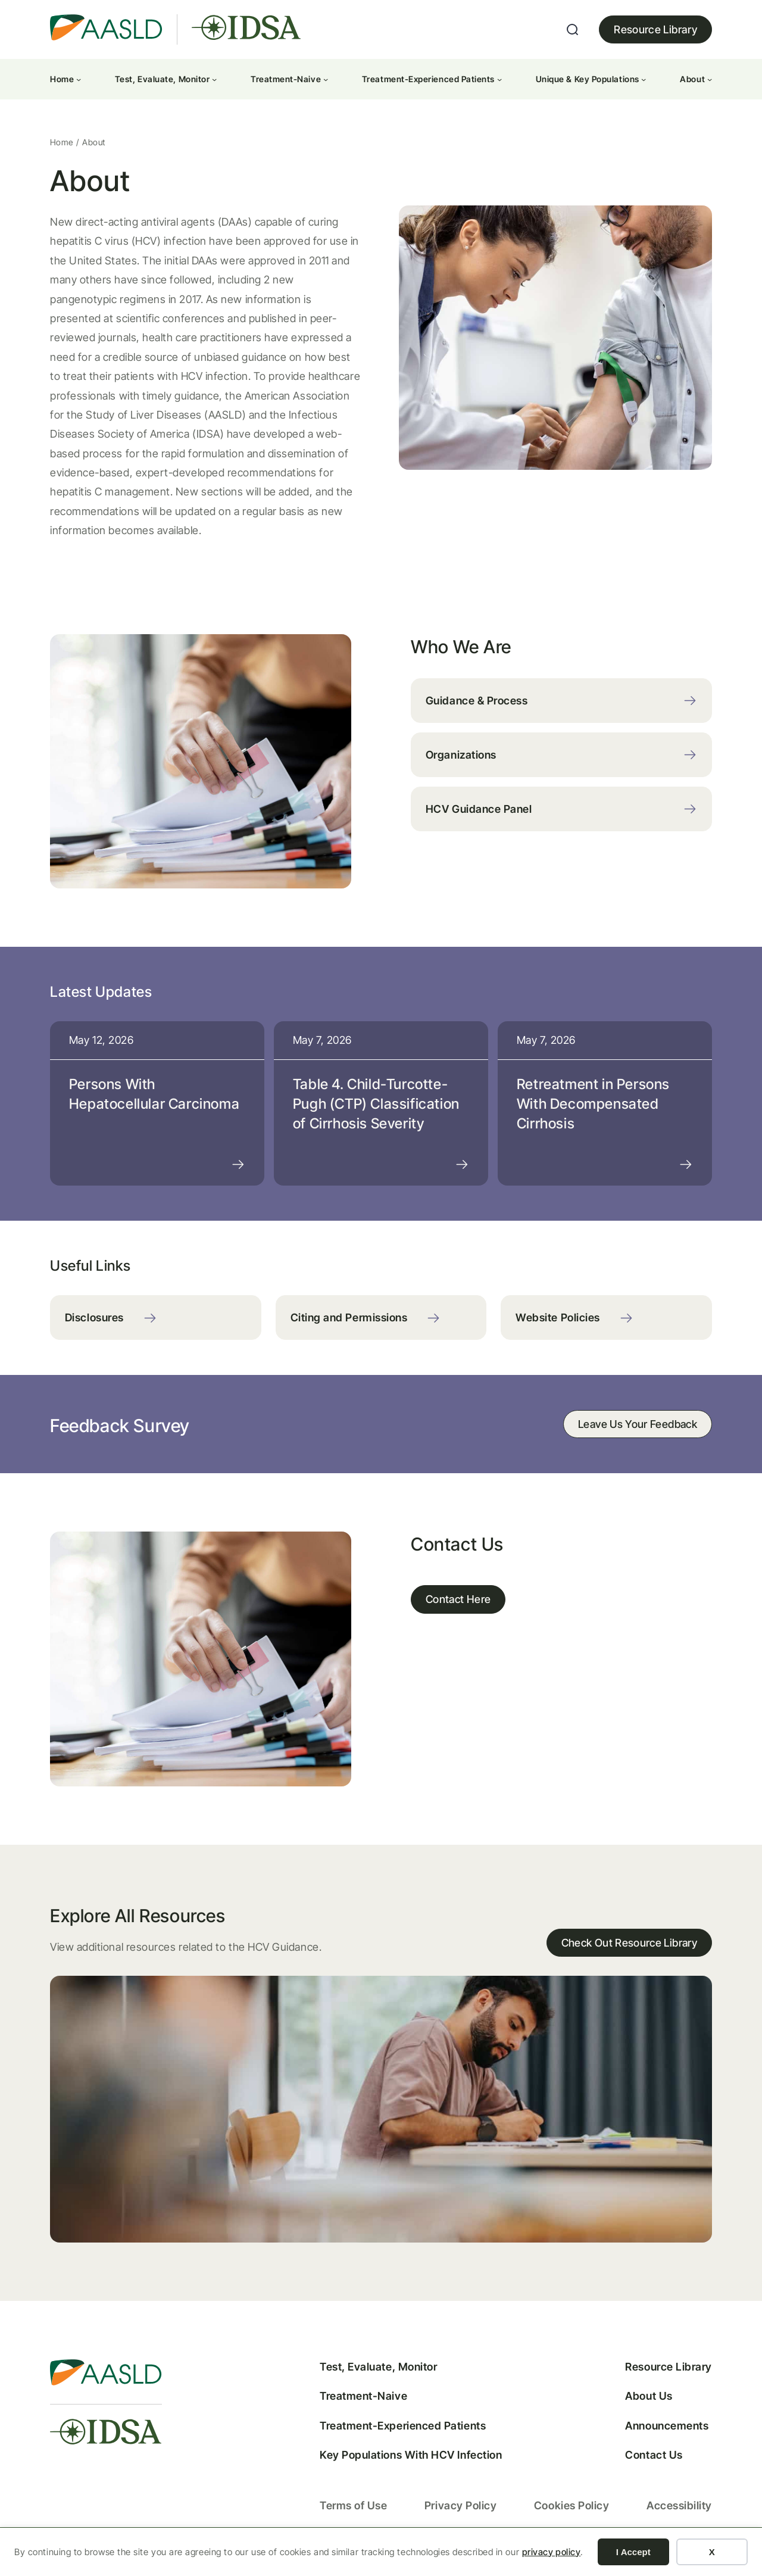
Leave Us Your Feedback (636, 1430)
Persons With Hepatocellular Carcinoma (156, 1098)
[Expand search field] (573, 30)
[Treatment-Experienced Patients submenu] (499, 79)
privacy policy (551, 2552)
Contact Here (459, 1607)
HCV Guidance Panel (479, 811)
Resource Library (655, 29)
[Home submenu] (78, 79)
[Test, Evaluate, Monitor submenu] (214, 79)
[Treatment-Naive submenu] (325, 79)
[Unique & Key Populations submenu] (643, 79)
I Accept (633, 2552)
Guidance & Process (477, 702)
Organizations (461, 757)
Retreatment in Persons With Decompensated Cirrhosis (593, 1107)
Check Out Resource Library (628, 1953)
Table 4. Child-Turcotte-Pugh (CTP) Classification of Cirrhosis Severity (377, 1107)
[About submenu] (709, 79)
